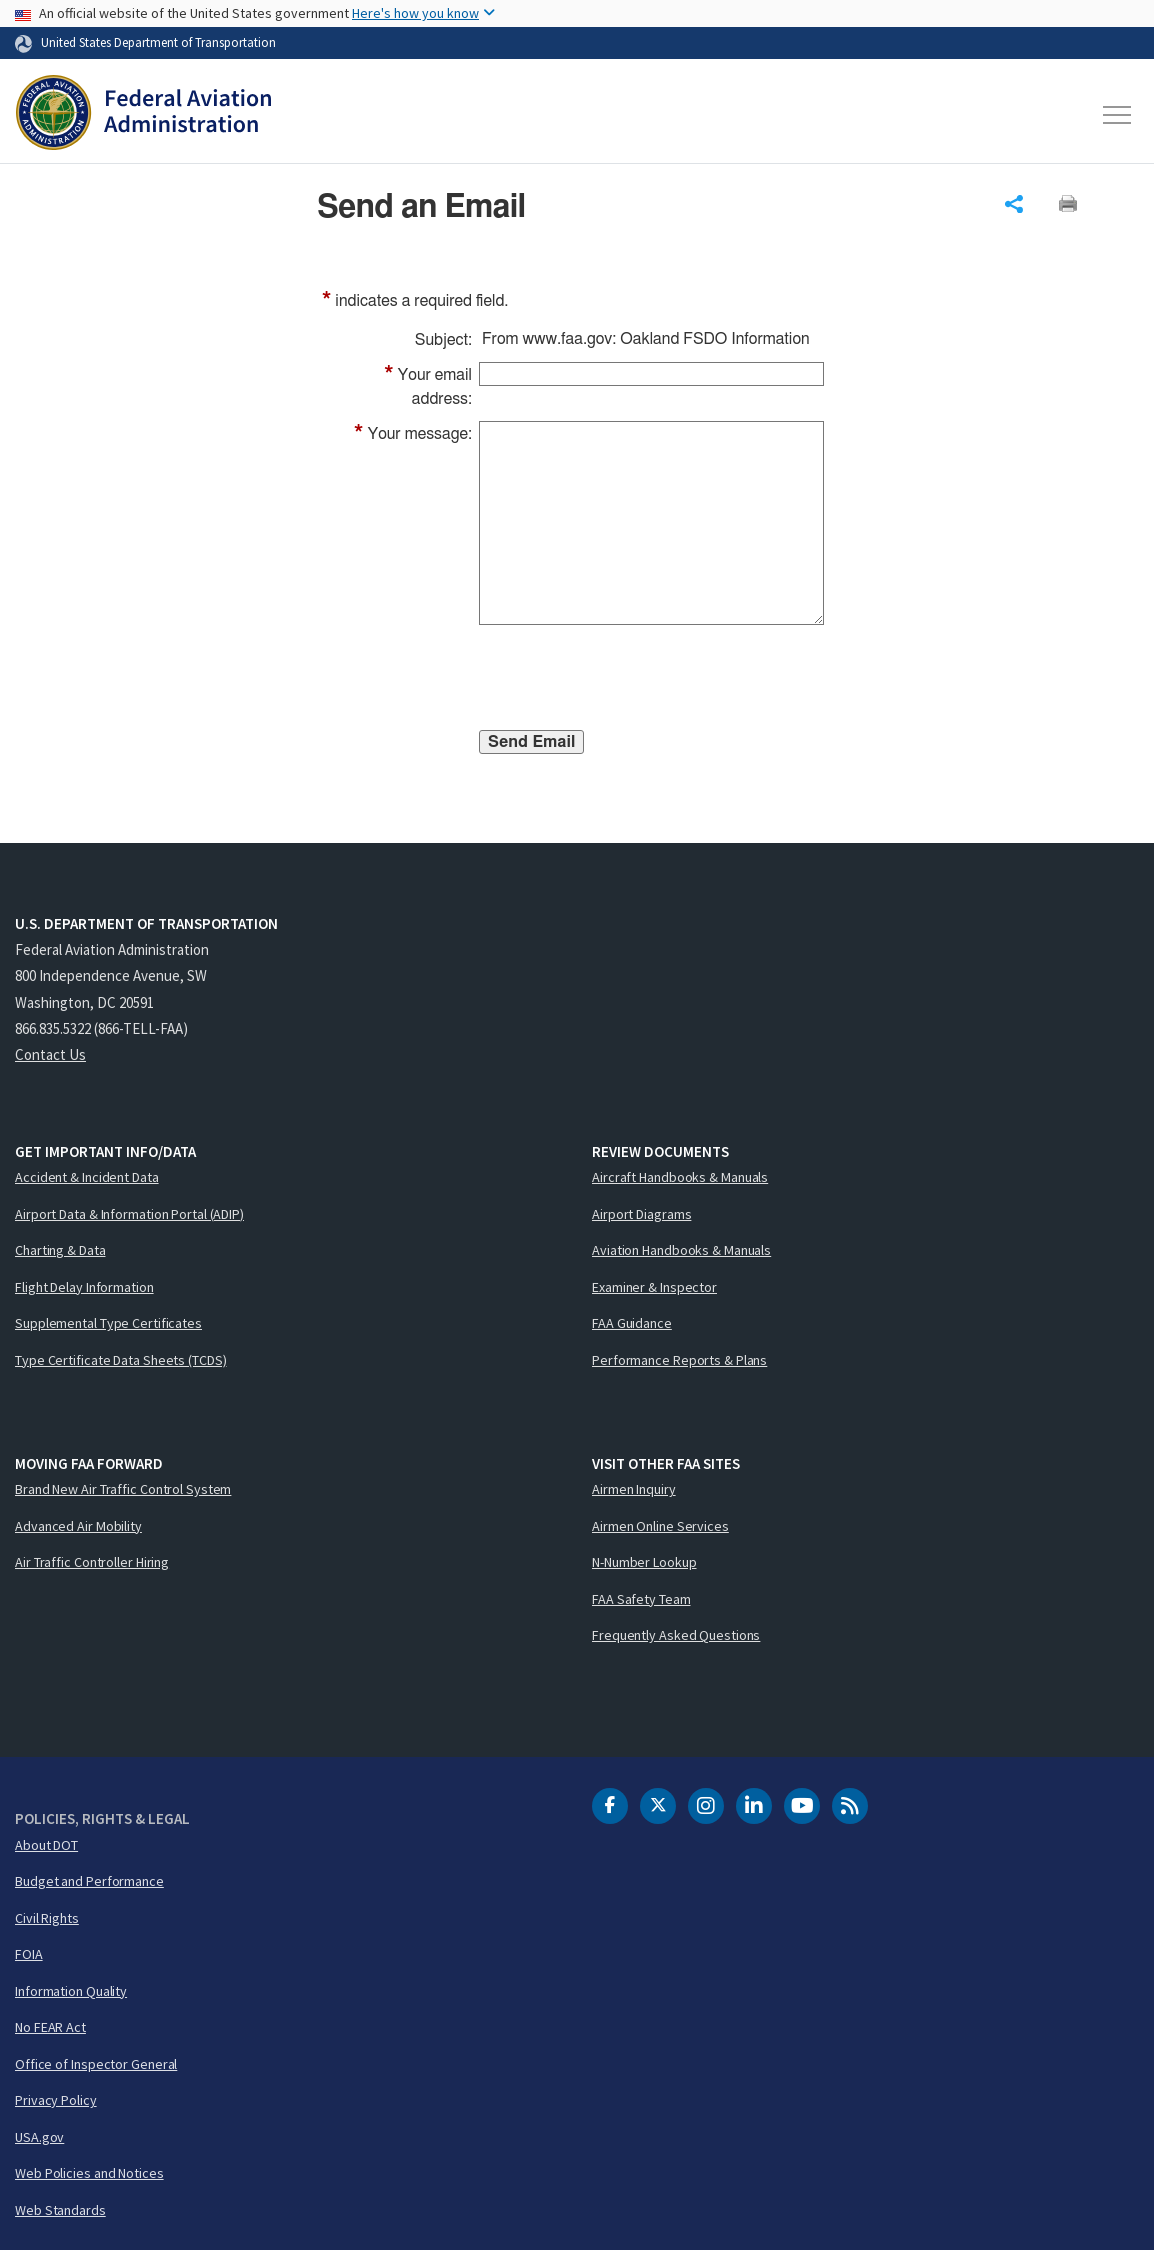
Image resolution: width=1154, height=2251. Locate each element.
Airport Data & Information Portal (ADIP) (129, 1214)
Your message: (413, 434)
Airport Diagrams (641, 1214)
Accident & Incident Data (87, 1177)
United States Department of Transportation (158, 42)
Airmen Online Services (660, 1526)
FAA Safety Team (641, 1599)
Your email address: (428, 385)
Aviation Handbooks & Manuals (681, 1250)
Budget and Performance (89, 1881)
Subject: (443, 340)
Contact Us (50, 1054)
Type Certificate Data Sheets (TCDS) (121, 1360)
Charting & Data (60, 1250)
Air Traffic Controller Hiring (92, 1562)
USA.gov (39, 2137)
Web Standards (60, 2210)
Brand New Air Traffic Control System (123, 1489)
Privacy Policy (56, 2100)
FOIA (29, 1954)
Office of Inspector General (96, 2064)
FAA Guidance (632, 1323)
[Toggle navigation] (1118, 115)
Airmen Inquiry (634, 1489)
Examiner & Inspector (654, 1287)
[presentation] (631, 681)
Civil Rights (47, 1918)
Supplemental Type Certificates (108, 1323)
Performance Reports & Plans (679, 1360)
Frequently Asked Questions (676, 1635)
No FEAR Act (50, 2027)
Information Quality (71, 1991)
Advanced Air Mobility (78, 1526)
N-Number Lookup (644, 1562)
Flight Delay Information (84, 1287)
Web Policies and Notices (89, 2173)
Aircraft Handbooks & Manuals (680, 1177)
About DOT (46, 1845)
